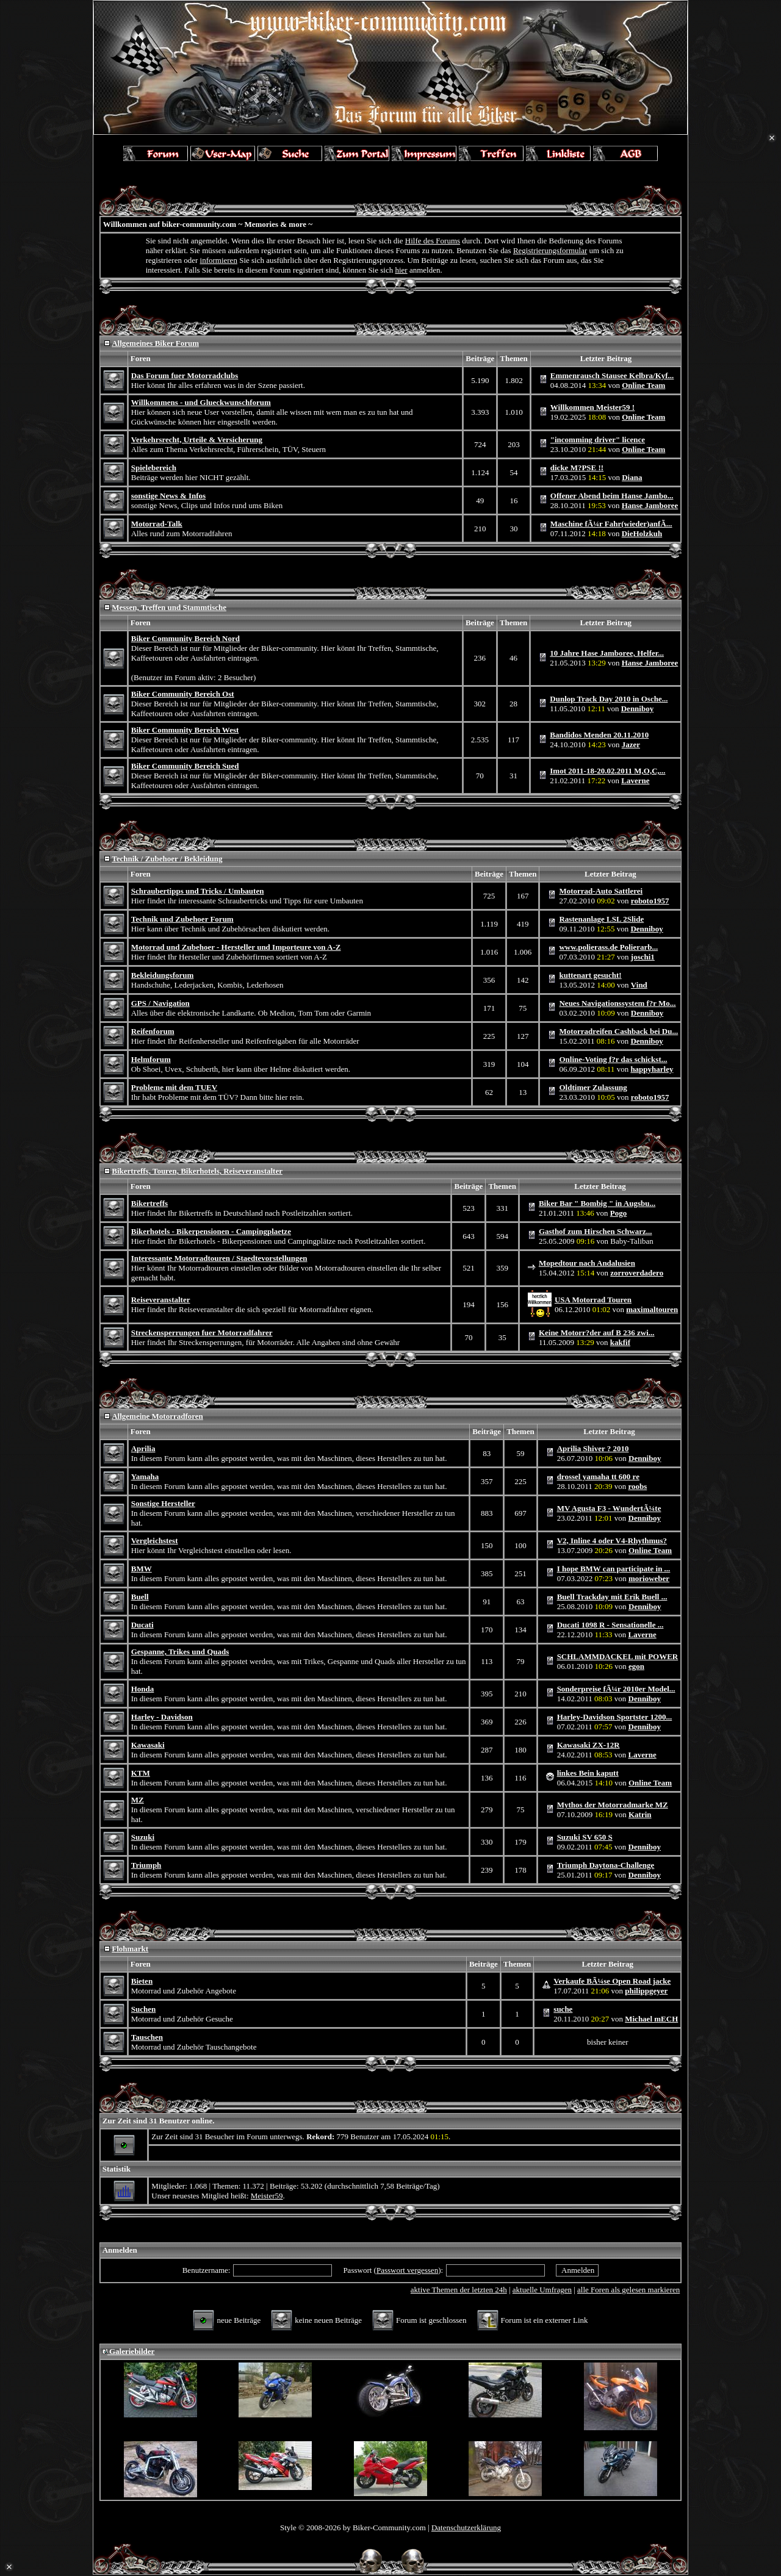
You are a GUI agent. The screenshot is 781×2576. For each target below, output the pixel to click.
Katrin (640, 1814)
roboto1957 (650, 900)
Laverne (635, 780)
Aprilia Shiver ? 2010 (593, 1448)
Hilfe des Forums (432, 240)
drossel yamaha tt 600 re (598, 1476)
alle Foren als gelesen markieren (628, 2289)
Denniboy (637, 708)
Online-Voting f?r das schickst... (613, 1059)
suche (562, 2009)
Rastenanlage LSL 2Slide (601, 919)
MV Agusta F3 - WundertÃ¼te (609, 1508)
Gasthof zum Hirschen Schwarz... (595, 1231)
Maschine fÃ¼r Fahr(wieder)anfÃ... (611, 523)
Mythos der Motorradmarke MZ (612, 1804)
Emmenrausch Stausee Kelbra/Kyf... (612, 375)
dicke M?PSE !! (576, 467)
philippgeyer (646, 1990)
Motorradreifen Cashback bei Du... (618, 1031)
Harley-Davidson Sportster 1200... (614, 1716)
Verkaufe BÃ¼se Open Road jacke (612, 1981)
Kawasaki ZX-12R (588, 1744)
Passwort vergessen (407, 2270)
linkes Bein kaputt (588, 1773)
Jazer (631, 744)
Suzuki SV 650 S (585, 1837)
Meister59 (267, 2195)
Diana (632, 477)
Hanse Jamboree (650, 505)
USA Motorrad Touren (593, 1299)
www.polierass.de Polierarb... (608, 947)
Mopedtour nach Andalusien (587, 1263)
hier (401, 269)
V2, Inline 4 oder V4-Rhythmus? (612, 1540)
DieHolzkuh (642, 533)
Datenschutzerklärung (466, 2527)
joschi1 (643, 956)
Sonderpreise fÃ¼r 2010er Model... (616, 1688)
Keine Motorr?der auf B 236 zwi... (597, 1332)
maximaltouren (652, 1309)
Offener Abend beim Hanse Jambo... (612, 495)
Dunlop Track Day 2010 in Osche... (609, 698)
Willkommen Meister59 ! (592, 407)
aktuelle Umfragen (542, 2289)
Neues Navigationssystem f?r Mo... (617, 1003)
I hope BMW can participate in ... (614, 1568)
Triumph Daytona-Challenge (606, 1865)
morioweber (648, 1578)
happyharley (651, 1069)
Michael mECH (651, 2018)
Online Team (643, 385)
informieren (218, 260)
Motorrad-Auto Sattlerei (600, 890)
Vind (639, 984)
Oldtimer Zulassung (593, 1087)
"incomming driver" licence (597, 439)
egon (636, 1666)
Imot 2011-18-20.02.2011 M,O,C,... (607, 770)
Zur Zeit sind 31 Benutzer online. (159, 2120)
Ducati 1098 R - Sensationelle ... (610, 1624)
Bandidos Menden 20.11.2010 (599, 734)
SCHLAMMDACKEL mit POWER (617, 1656)
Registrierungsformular (550, 250)
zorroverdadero (636, 1272)
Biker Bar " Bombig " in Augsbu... (597, 1203)
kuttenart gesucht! (590, 975)
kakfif (620, 1342)
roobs (637, 1486)
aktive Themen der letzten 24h (459, 2289)
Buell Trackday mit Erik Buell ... (612, 1596)
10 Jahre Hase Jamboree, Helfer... (607, 653)
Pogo (618, 1213)
